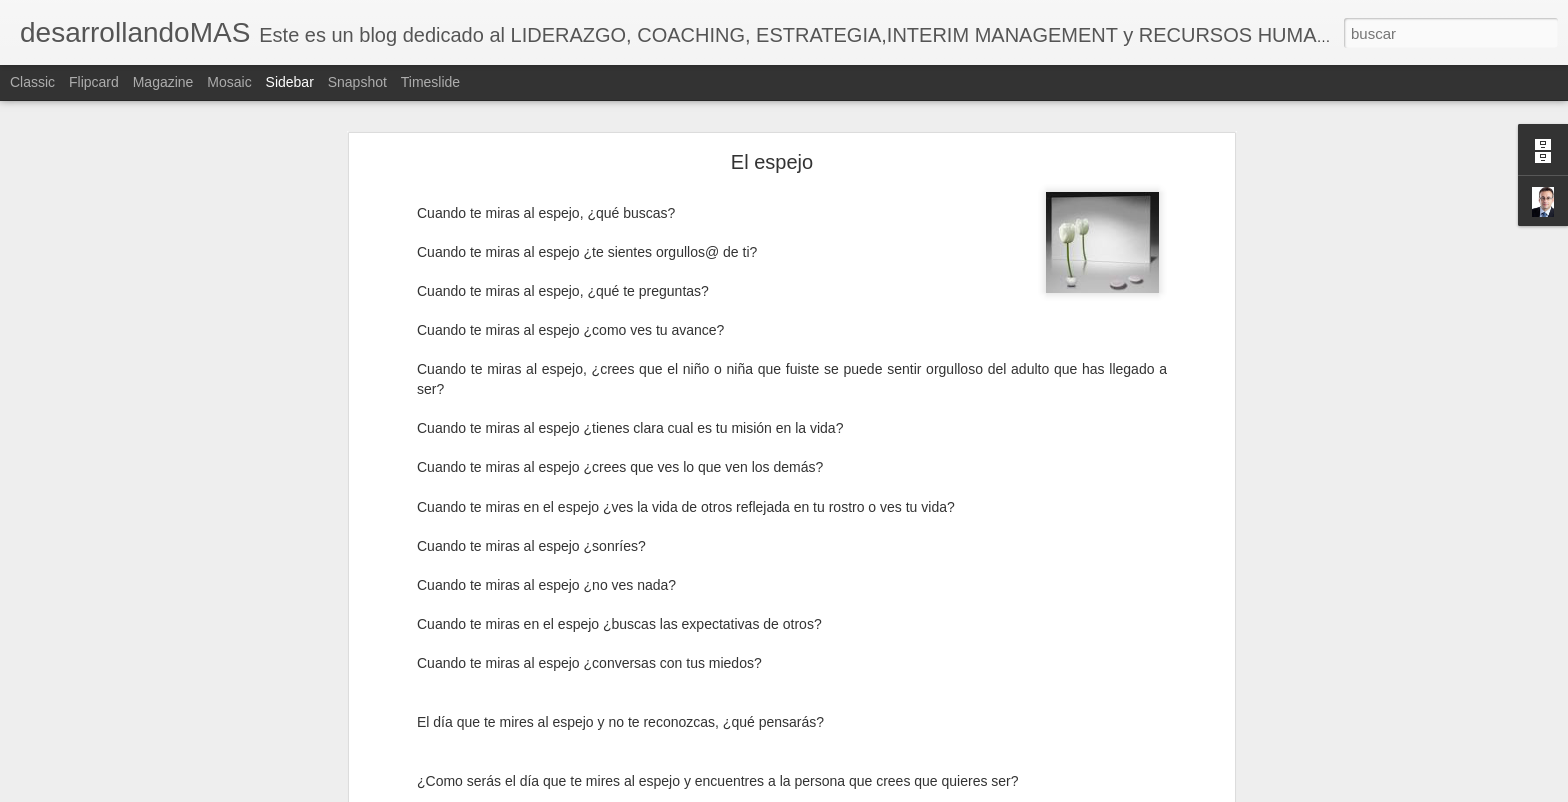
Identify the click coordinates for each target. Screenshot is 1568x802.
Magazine (163, 82)
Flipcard (94, 82)
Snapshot (357, 82)
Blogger (861, 791)
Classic (32, 82)
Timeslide (430, 82)
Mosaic (229, 82)
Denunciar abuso (928, 791)
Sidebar (290, 82)
